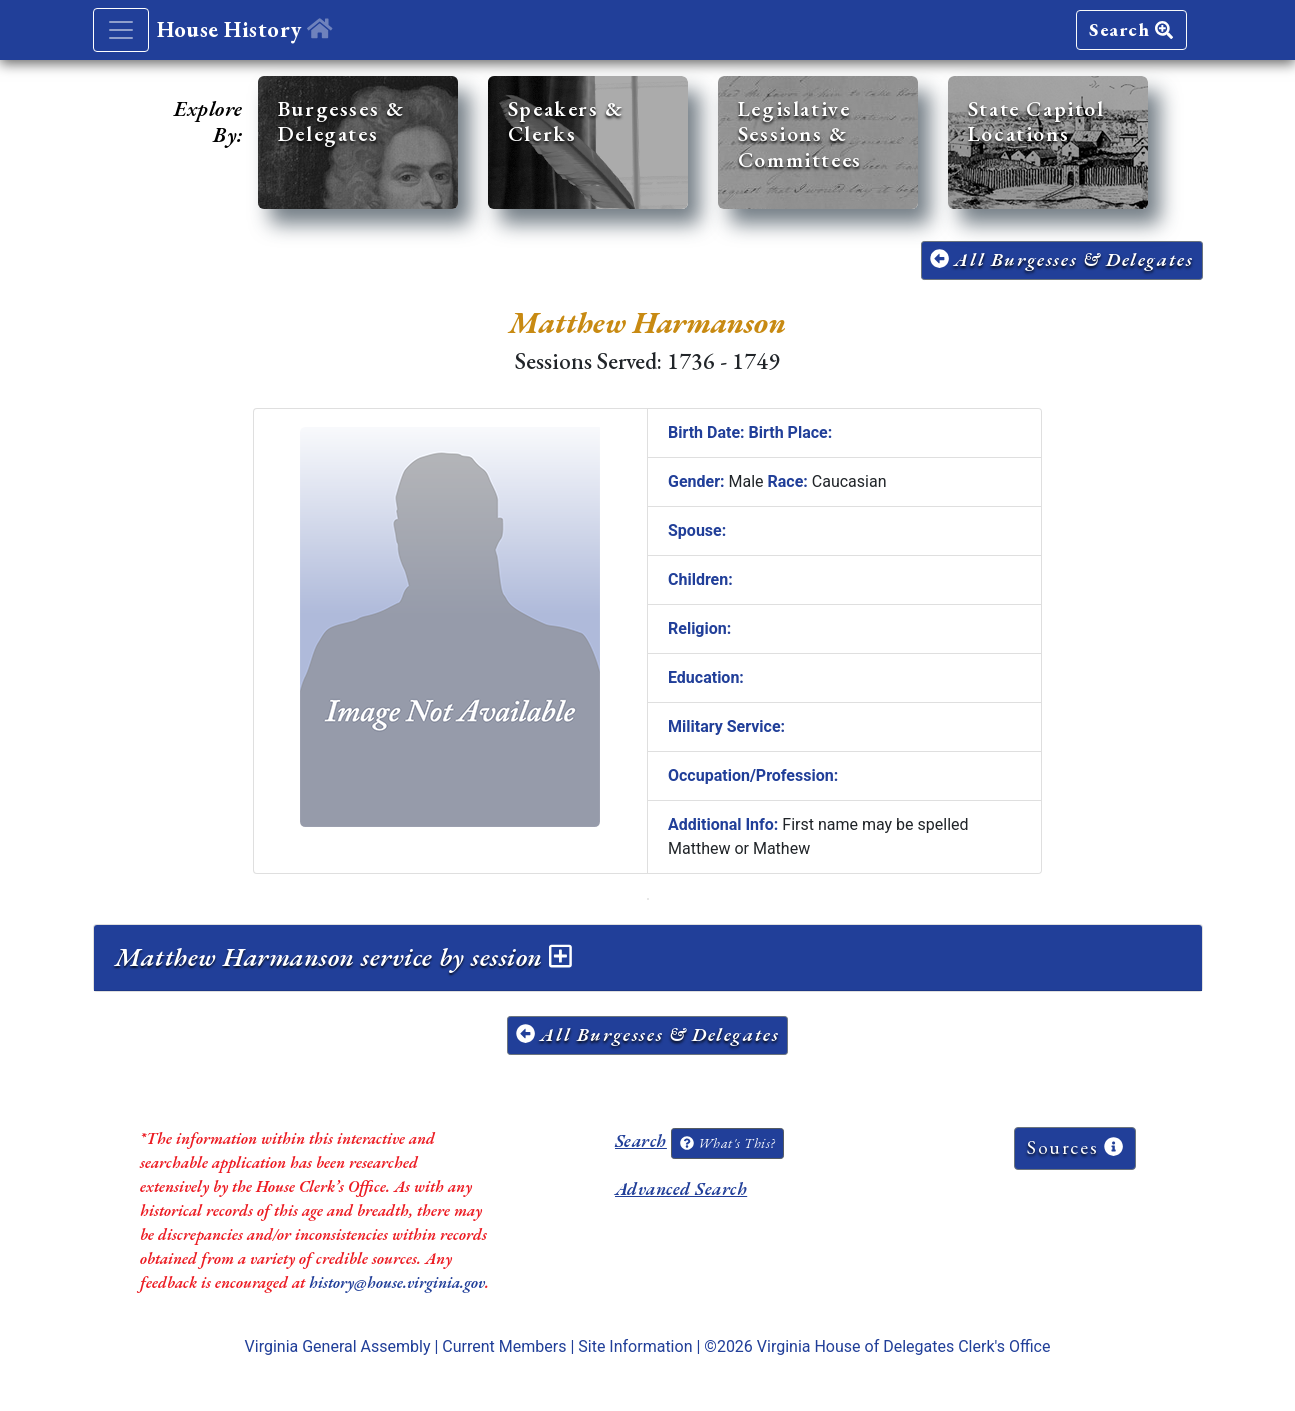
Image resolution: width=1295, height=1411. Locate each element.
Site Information (635, 1346)
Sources (1075, 1147)
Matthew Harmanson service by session (344, 957)
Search (1131, 29)
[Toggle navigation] (121, 30)
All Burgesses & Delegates (1062, 259)
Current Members (504, 1346)
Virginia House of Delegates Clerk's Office (904, 1346)
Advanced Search (681, 1188)
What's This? (727, 1143)
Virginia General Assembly (338, 1346)
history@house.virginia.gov (397, 1282)
